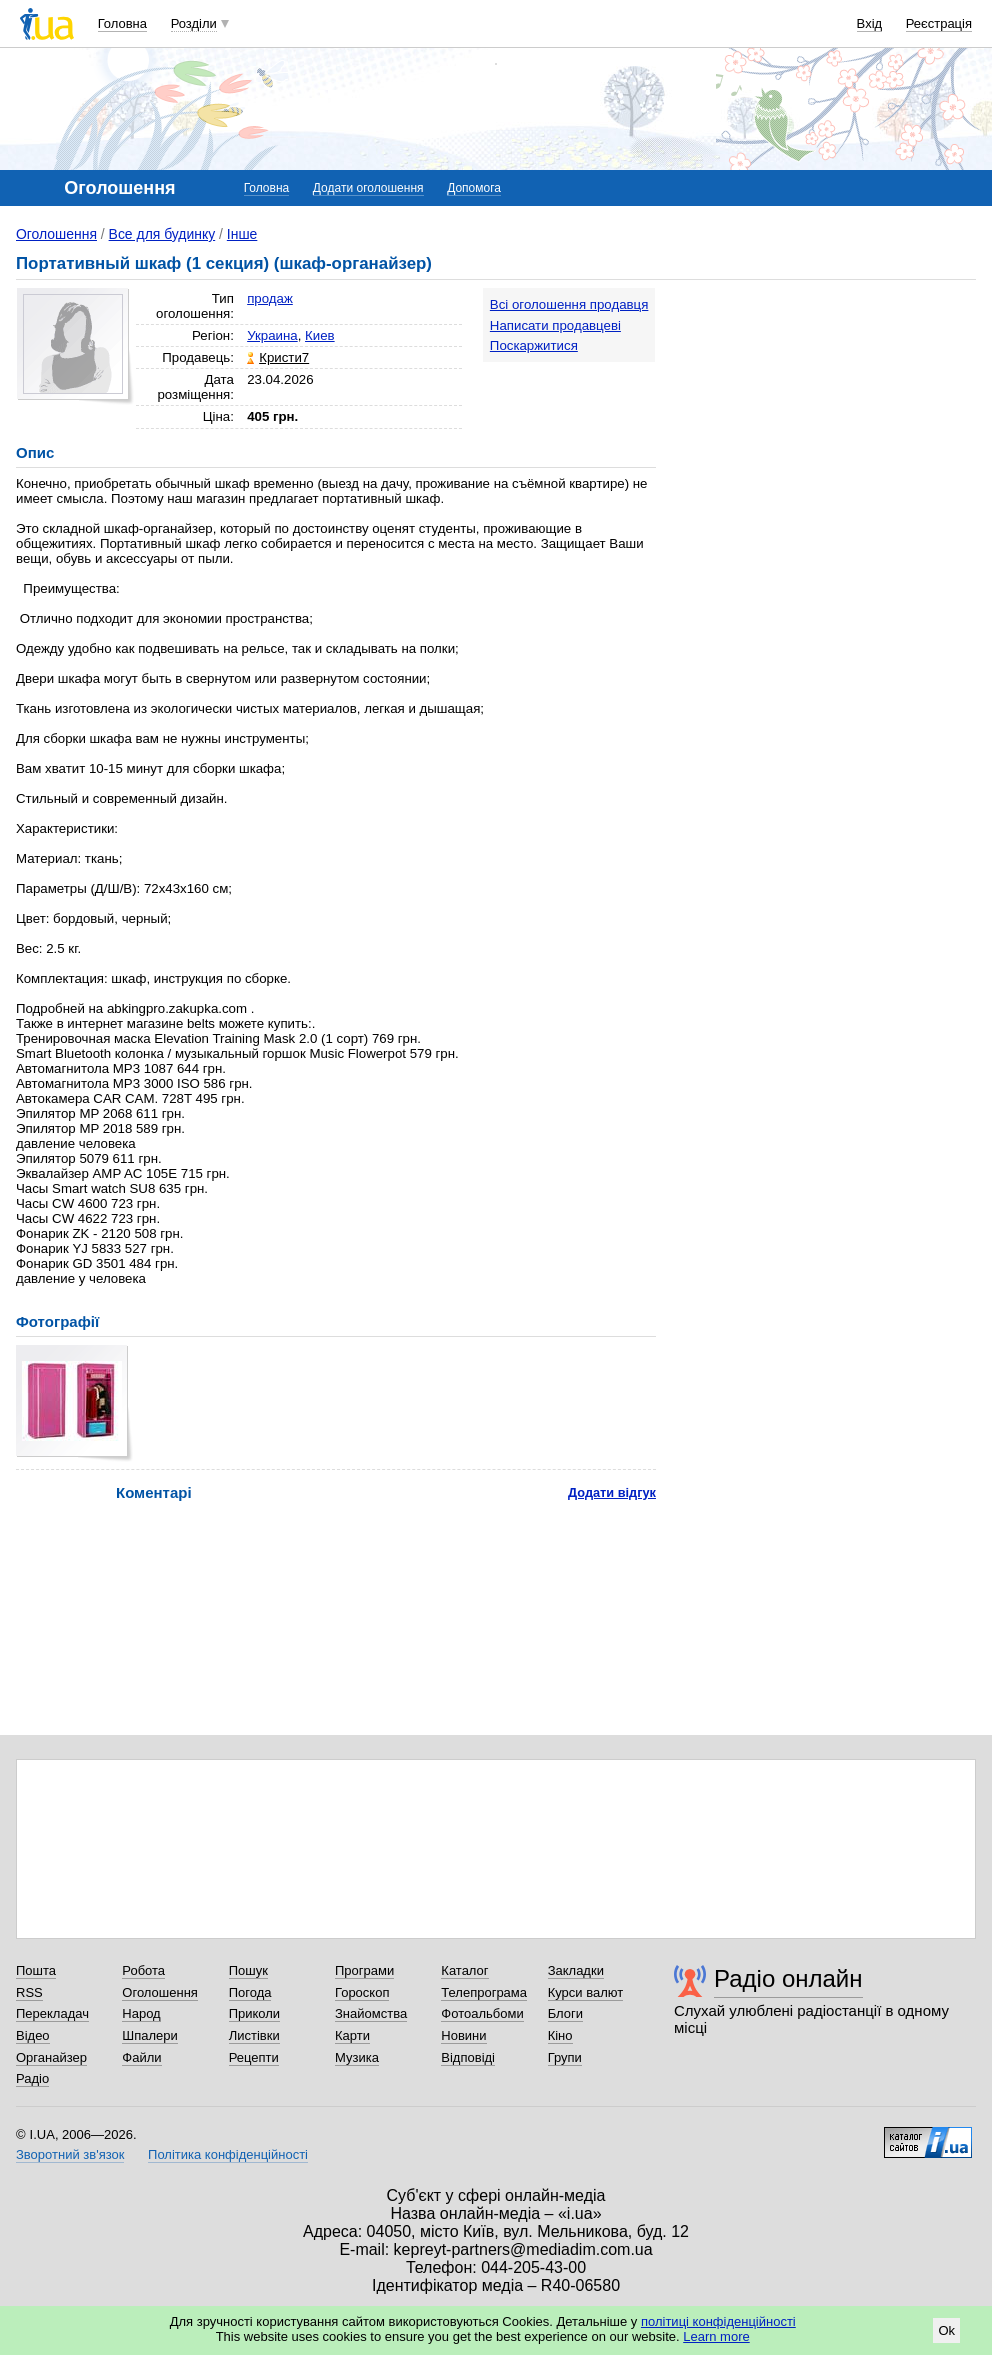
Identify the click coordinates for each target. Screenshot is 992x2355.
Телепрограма (484, 1992)
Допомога (474, 188)
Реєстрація (939, 23)
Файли (141, 2057)
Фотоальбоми (482, 2013)
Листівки (254, 2035)
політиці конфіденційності (718, 2321)
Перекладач (52, 2013)
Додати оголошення (368, 188)
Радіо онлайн (788, 1978)
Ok (946, 2330)
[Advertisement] (910, 587)
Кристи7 (284, 357)
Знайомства (371, 2013)
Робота (143, 1970)
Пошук (248, 1970)
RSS (29, 1992)
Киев (320, 335)
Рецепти (254, 2057)
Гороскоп (362, 1992)
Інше (242, 234)
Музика (357, 2057)
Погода (250, 1992)
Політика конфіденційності (228, 2154)
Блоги (565, 2013)
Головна (122, 23)
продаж (270, 298)
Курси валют (586, 1992)
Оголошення (56, 234)
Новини (463, 2035)
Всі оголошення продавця (569, 304)
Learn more (716, 2336)
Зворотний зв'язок (70, 2154)
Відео (33, 2035)
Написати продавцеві (555, 325)
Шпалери (150, 2035)
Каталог (464, 1970)
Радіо (32, 2078)
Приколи (254, 2013)
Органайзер (51, 2057)
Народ (141, 2013)
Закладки (576, 1970)
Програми (364, 1970)
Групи (565, 2057)
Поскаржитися (534, 345)
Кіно (560, 2035)
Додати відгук (612, 1492)
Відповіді (468, 2057)
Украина (272, 335)
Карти (352, 2035)
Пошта (36, 1970)
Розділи (194, 23)
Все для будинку (162, 234)
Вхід (870, 23)
